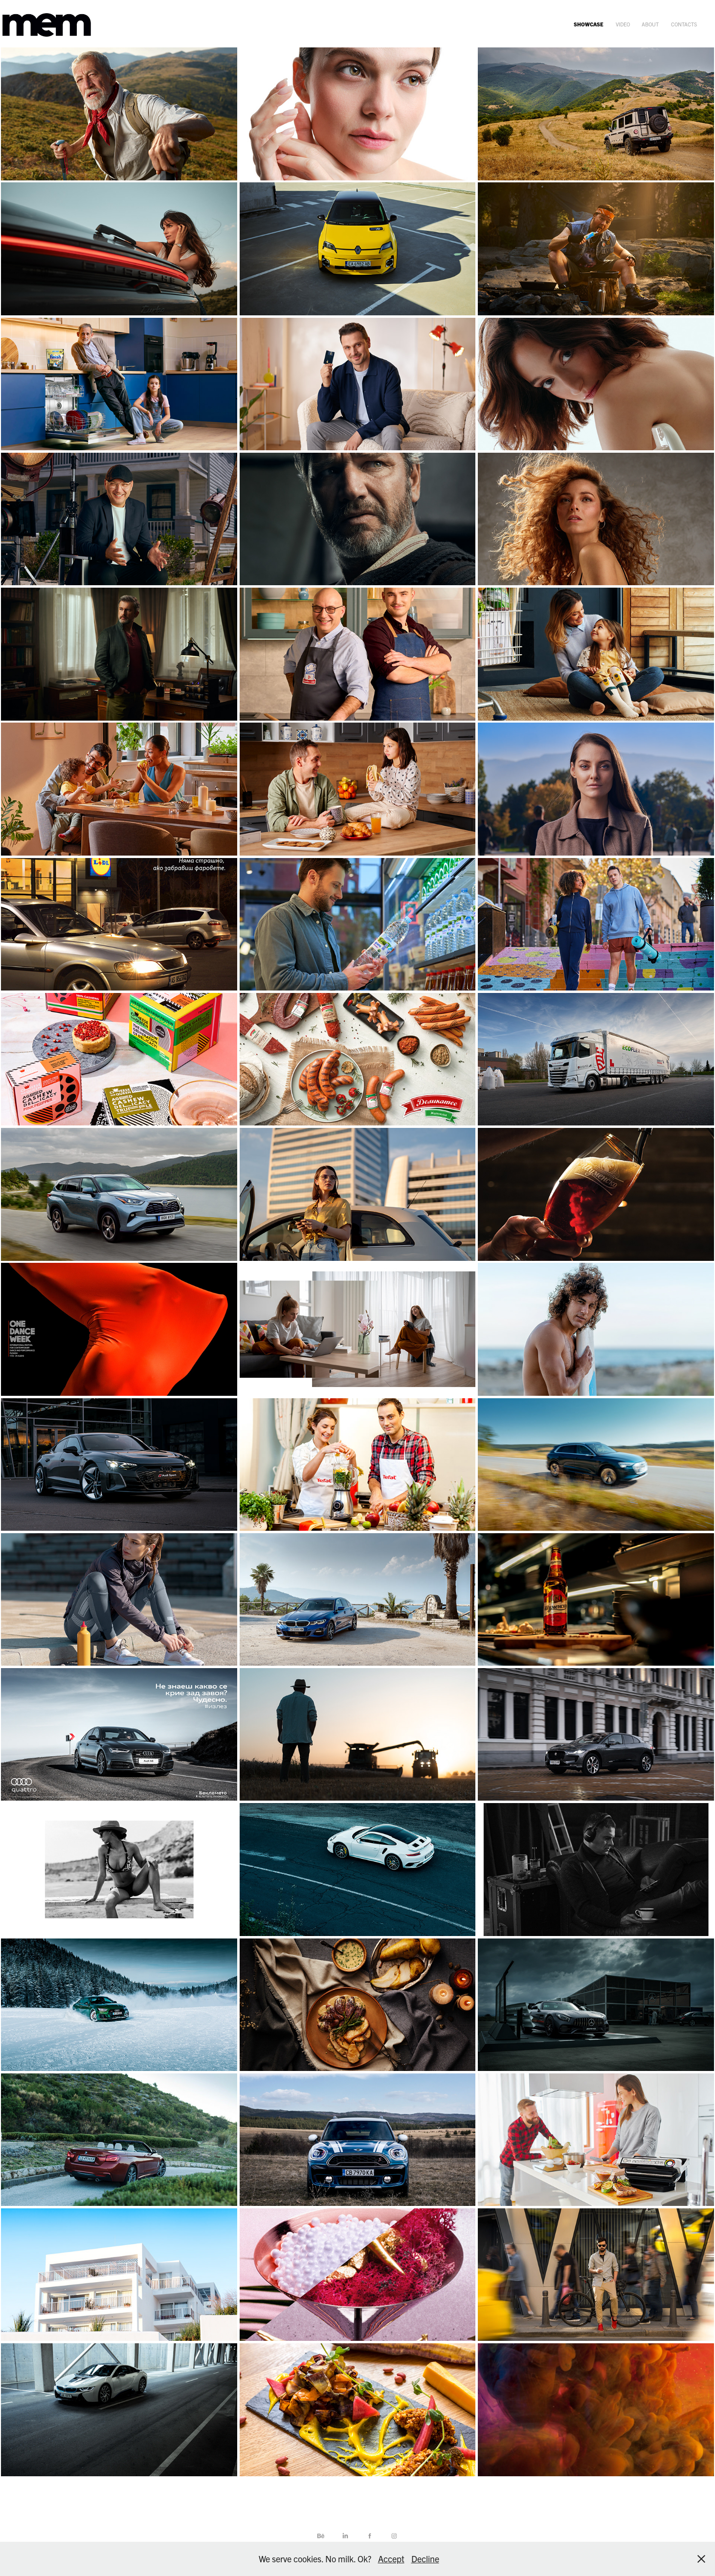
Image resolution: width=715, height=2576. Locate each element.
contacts (684, 24)
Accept (391, 2558)
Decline (425, 2558)
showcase (588, 24)
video (623, 24)
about (650, 24)
